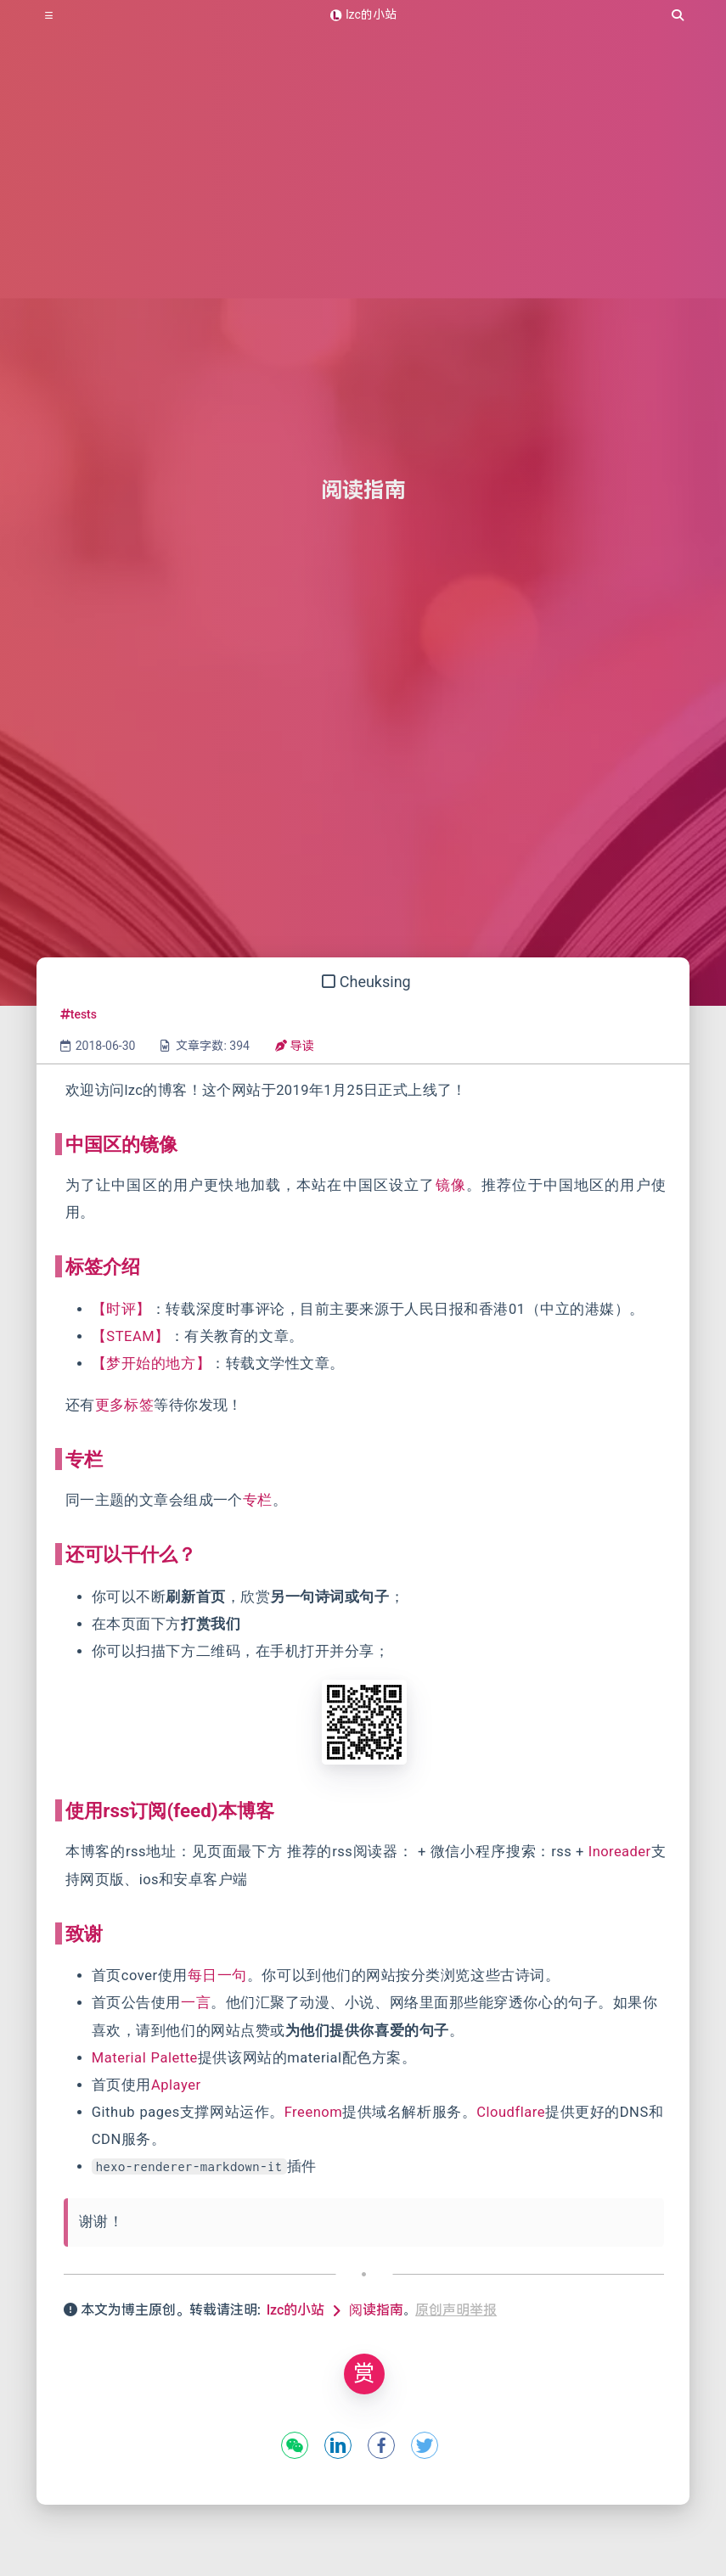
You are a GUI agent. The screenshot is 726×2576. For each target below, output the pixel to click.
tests (78, 1014)
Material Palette (145, 2058)
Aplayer (176, 2085)
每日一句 (217, 1975)
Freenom (313, 2112)
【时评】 (121, 1309)
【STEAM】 (131, 1336)
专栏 (258, 1500)
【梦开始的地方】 (151, 1363)
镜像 (451, 1185)
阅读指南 (376, 2310)
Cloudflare (510, 2112)
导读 (294, 1045)
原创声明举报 (456, 2310)
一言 (196, 2003)
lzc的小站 (295, 2310)
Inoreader (619, 1852)
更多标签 (125, 1405)
